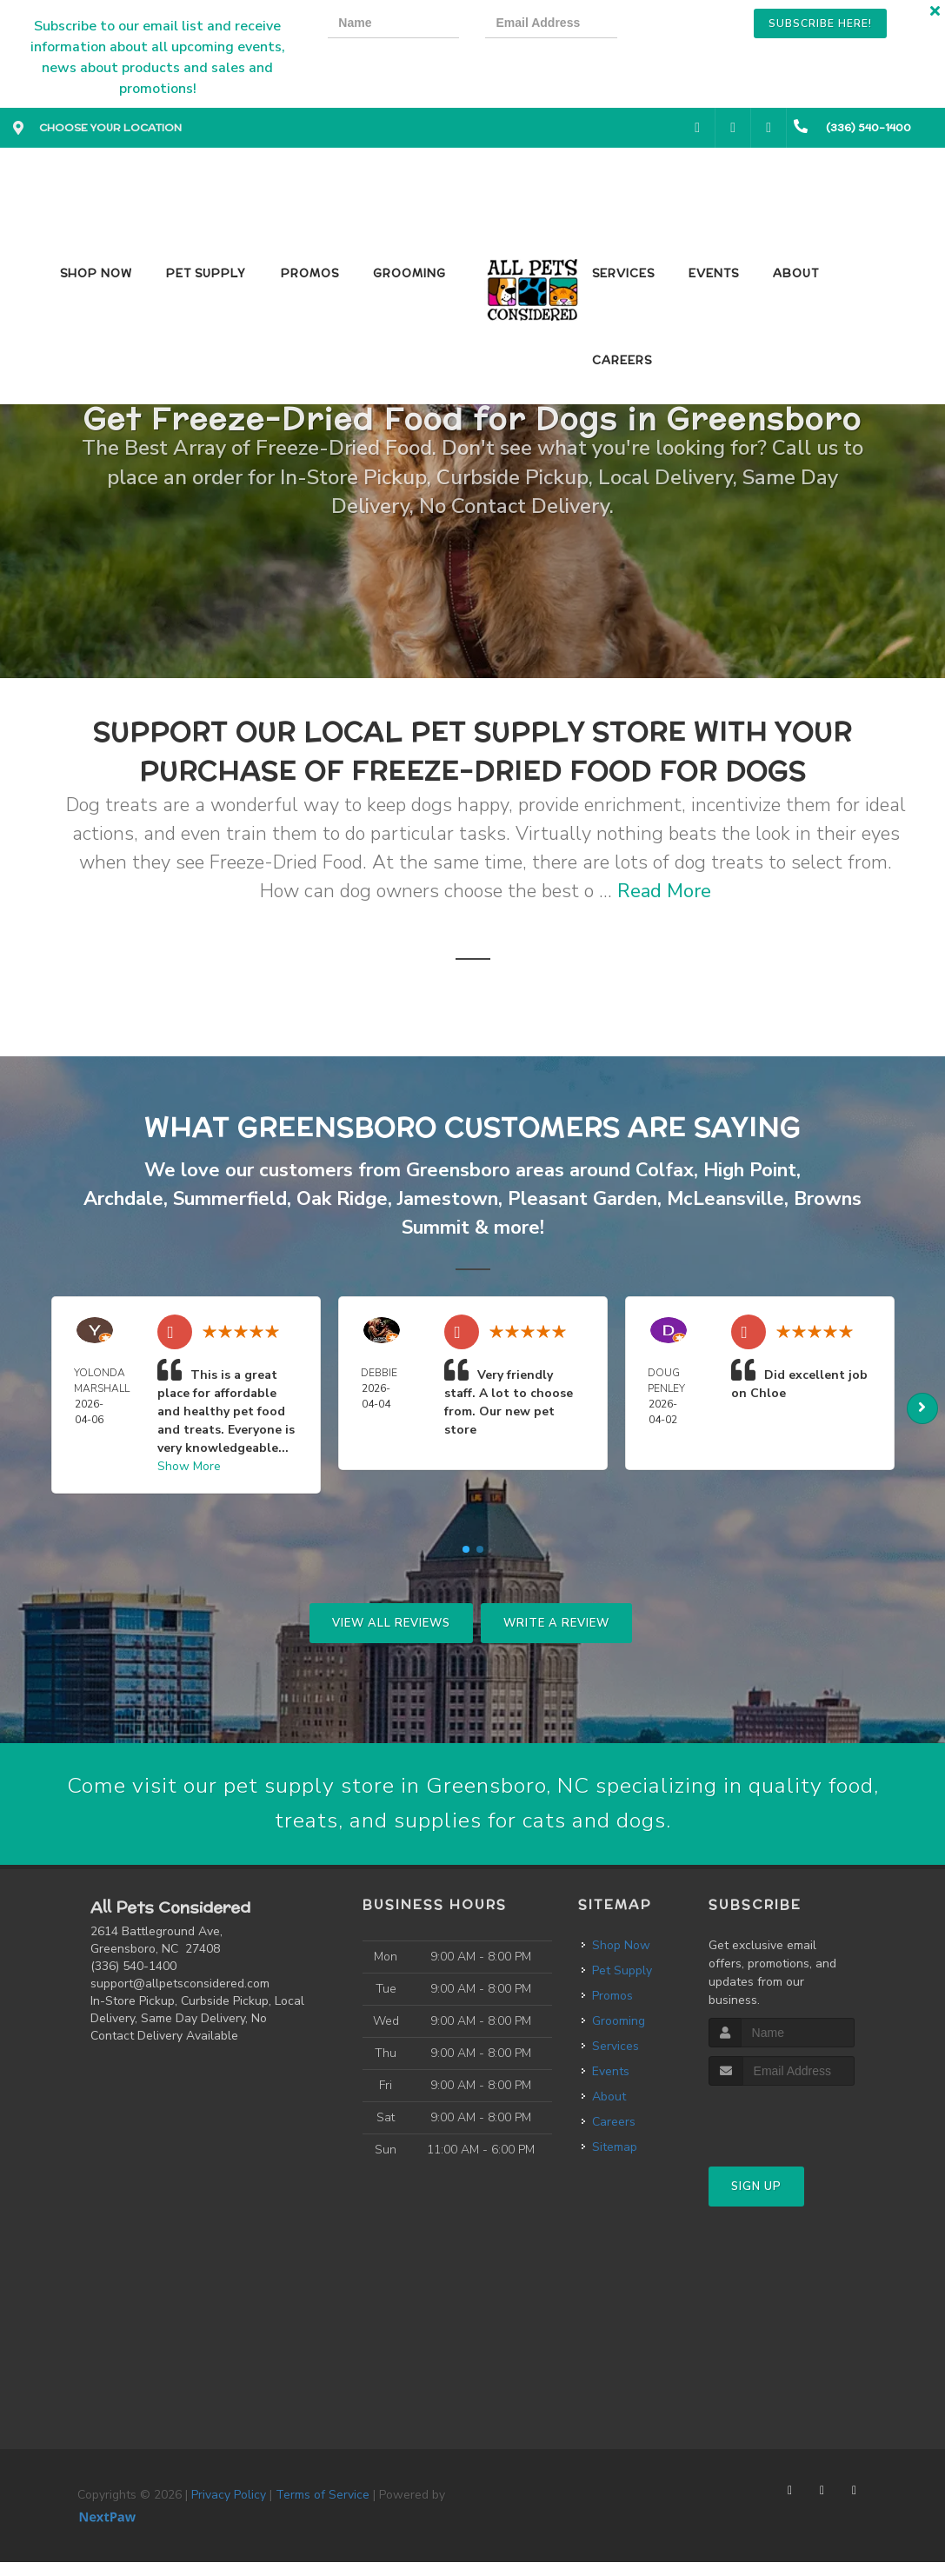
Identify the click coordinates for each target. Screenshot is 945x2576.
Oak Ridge (342, 1199)
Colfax (665, 1170)
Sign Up (756, 2200)
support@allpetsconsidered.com (180, 1997)
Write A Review (556, 1623)
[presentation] (702, 26)
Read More (664, 891)
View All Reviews (391, 1623)
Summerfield (230, 1199)
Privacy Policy (228, 2508)
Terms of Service (322, 2508)
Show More (189, 1466)
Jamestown (447, 1199)
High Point (749, 1170)
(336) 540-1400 (133, 1980)
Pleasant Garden (582, 1199)
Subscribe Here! (820, 23)
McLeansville (725, 1199)
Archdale (123, 1199)
